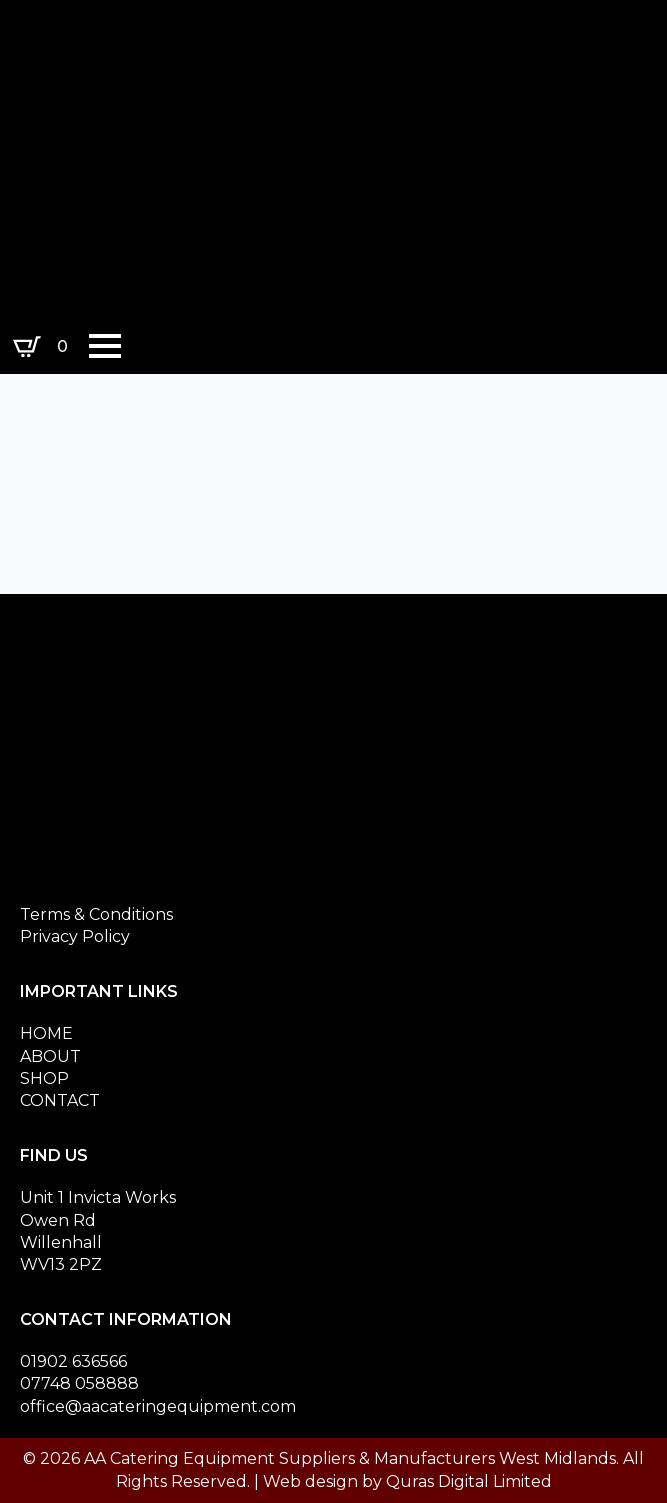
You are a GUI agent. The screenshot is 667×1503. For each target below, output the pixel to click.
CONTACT (60, 1100)
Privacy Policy (75, 936)
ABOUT (50, 1056)
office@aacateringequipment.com (158, 1406)
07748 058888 (79, 1383)
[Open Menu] (105, 346)
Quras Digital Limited (469, 1481)
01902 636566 (73, 1361)
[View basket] (44, 347)
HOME (46, 1033)
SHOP (44, 1078)
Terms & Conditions (96, 914)
